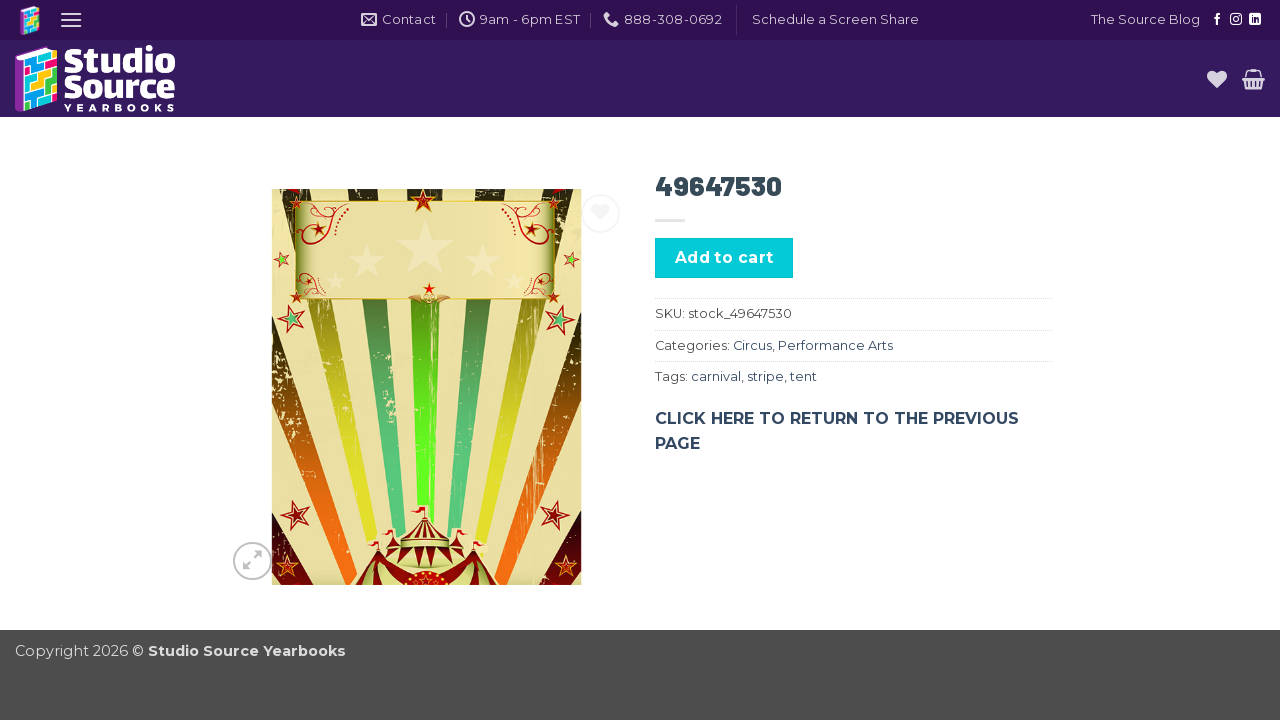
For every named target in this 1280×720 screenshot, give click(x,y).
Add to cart (724, 257)
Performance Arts (835, 345)
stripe (765, 376)
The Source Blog (1145, 19)
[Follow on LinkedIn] (1255, 20)
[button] (71, 19)
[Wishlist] (1217, 79)
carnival (716, 376)
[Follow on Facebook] (1217, 20)
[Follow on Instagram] (1236, 20)
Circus (752, 345)
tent (803, 376)
